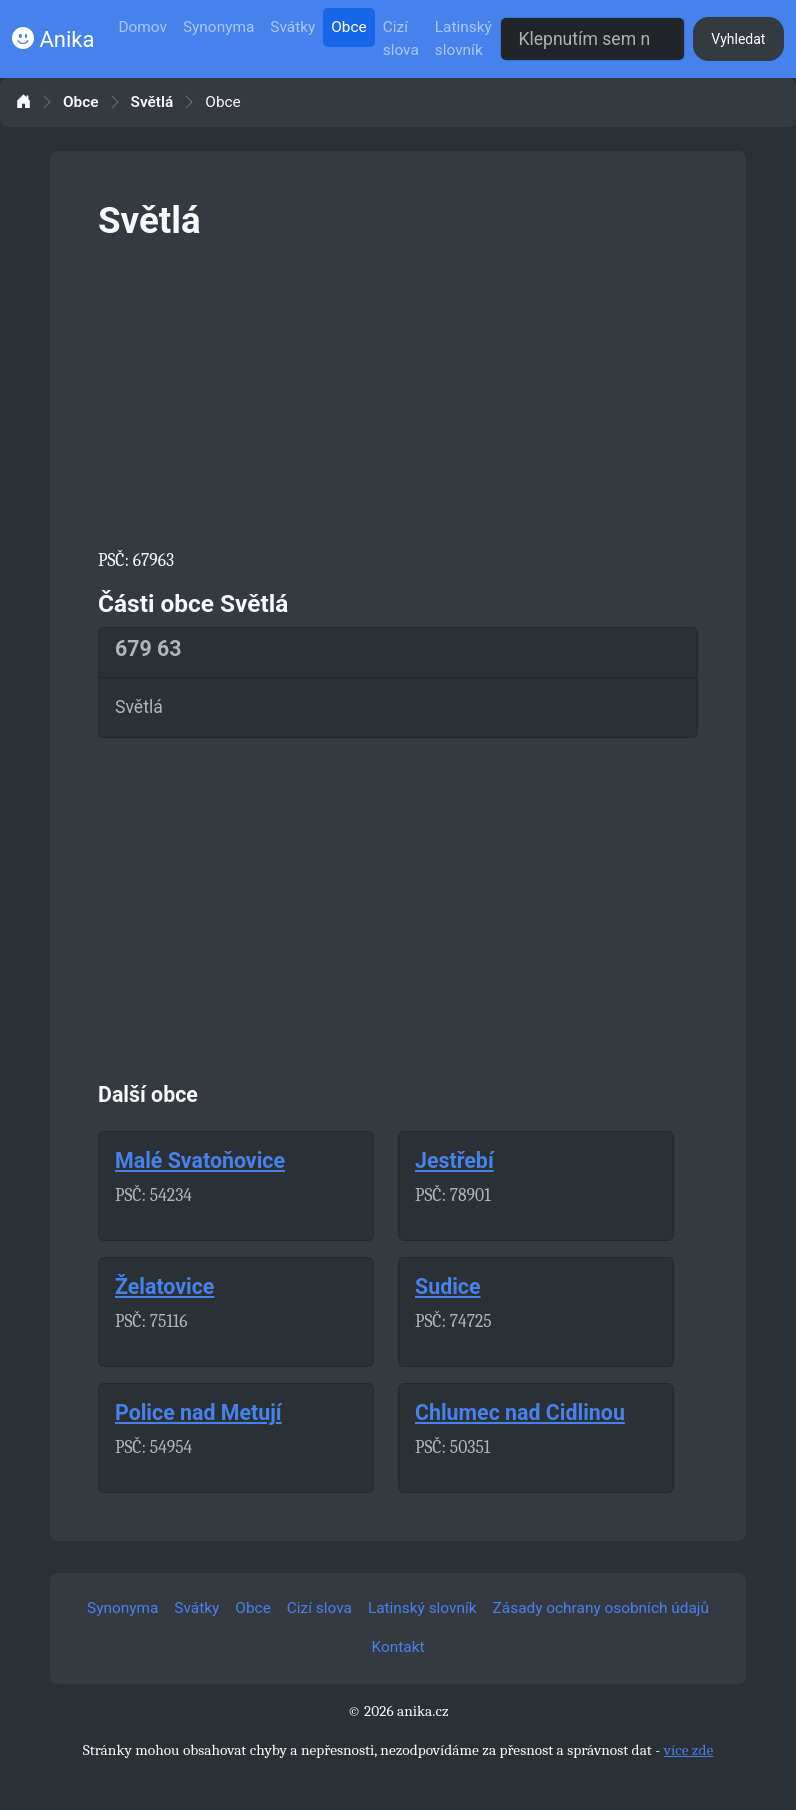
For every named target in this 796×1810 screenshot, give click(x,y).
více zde (689, 1750)
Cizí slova (401, 38)
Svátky (292, 27)
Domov (142, 27)
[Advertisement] (398, 391)
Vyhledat (738, 39)
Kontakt (398, 1647)
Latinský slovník (463, 38)
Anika (53, 39)
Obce (348, 27)
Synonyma (218, 27)
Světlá (152, 102)
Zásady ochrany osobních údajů (601, 1608)
